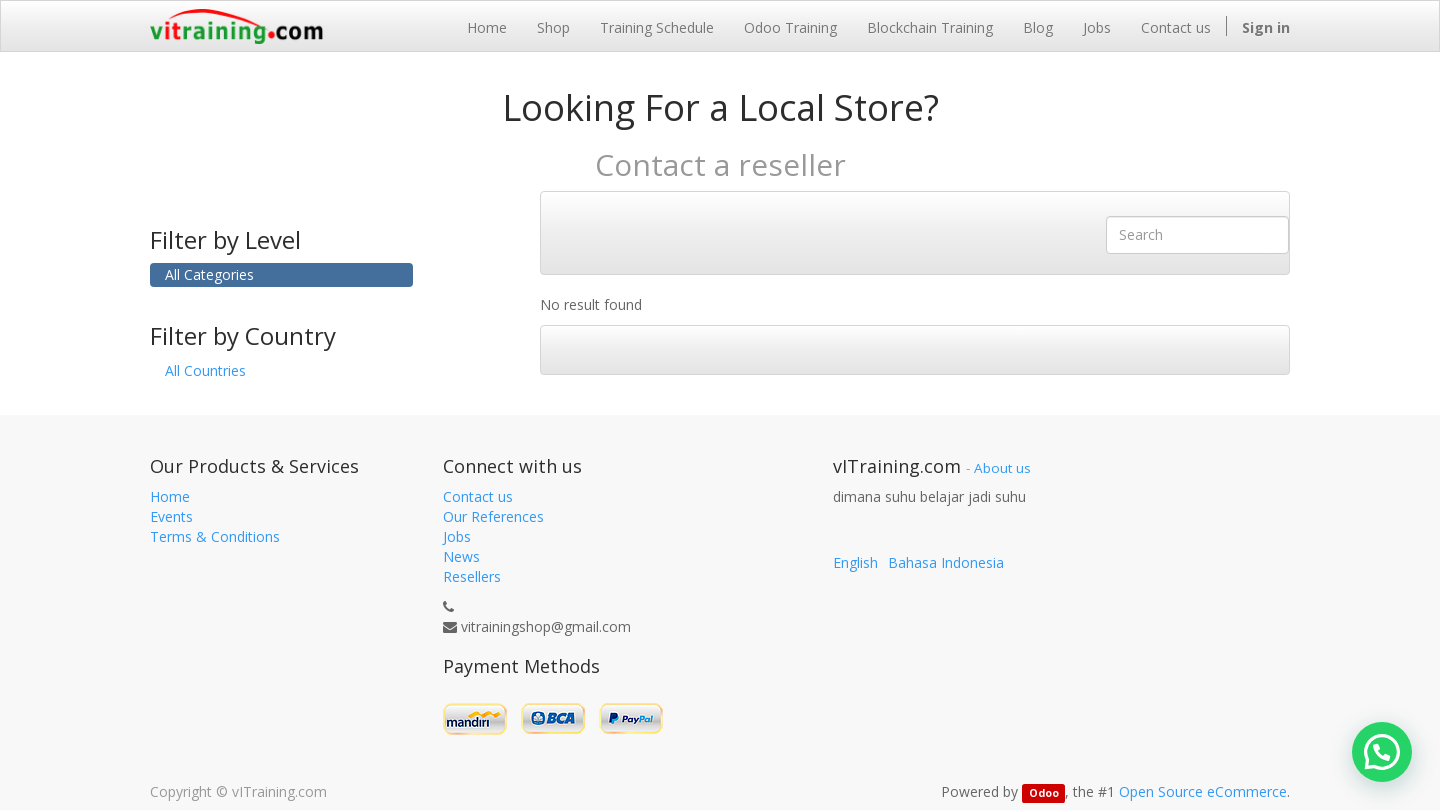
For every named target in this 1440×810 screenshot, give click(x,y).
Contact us (478, 496)
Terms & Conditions (215, 536)
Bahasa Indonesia (946, 562)
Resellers (472, 576)
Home (170, 496)
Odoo (1044, 793)
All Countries (205, 370)
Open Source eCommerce (1203, 791)
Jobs (457, 536)
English (855, 562)
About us (1002, 468)
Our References (493, 516)
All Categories (209, 274)
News (461, 556)
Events (171, 516)
